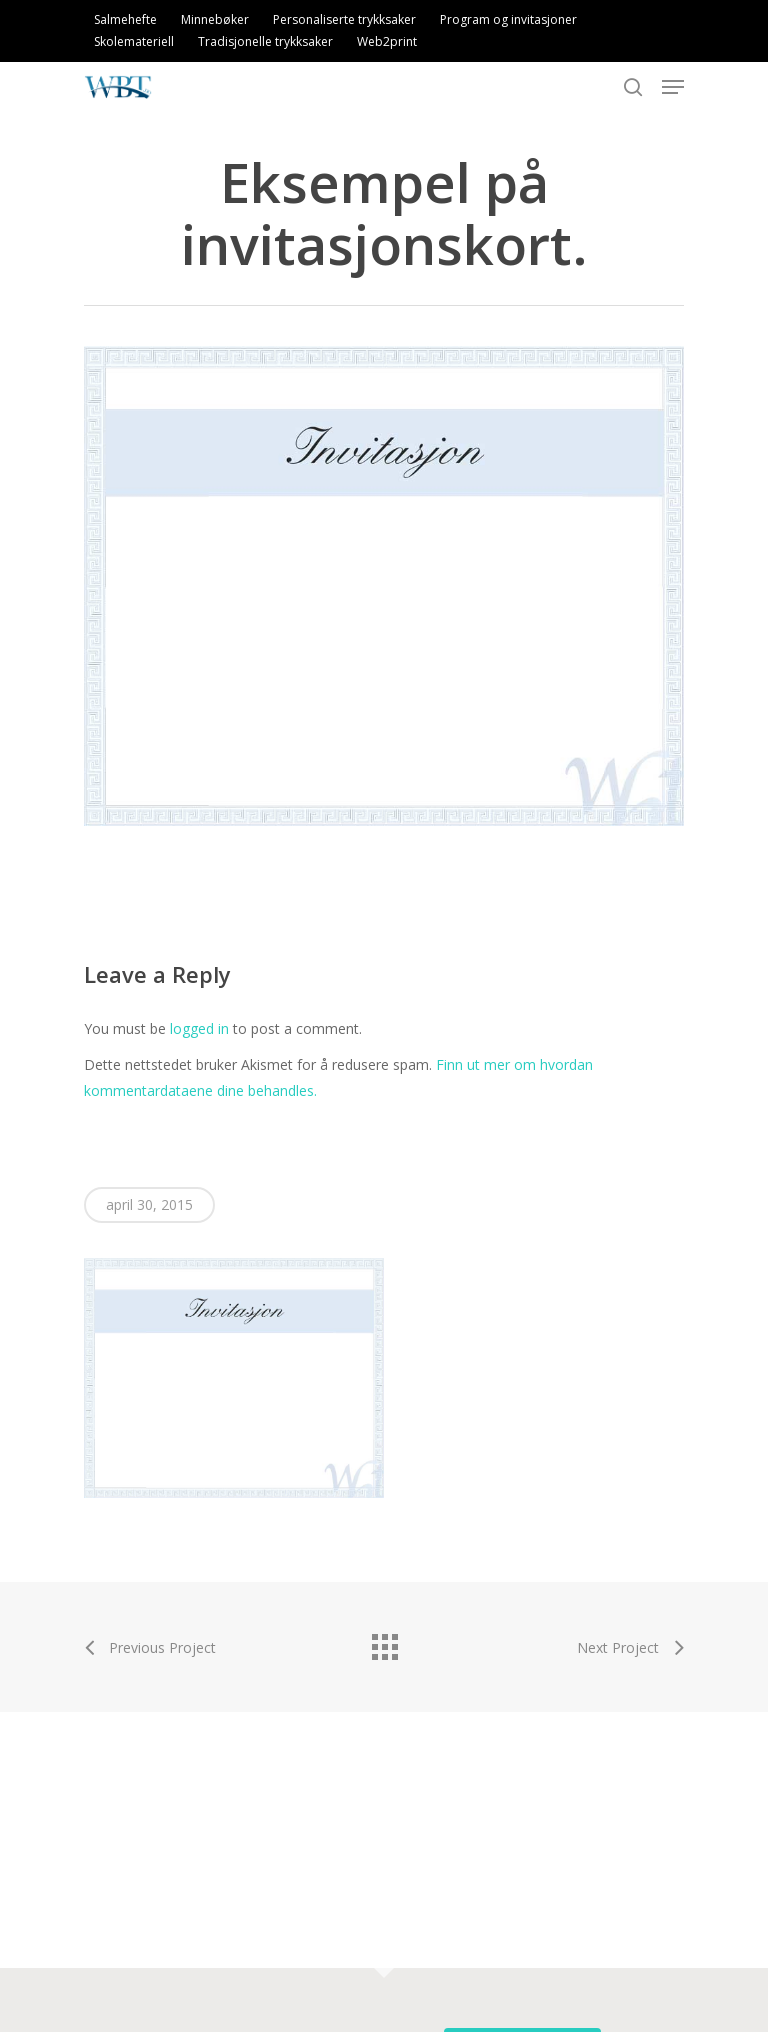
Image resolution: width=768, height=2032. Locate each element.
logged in (199, 1028)
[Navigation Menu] (673, 87)
